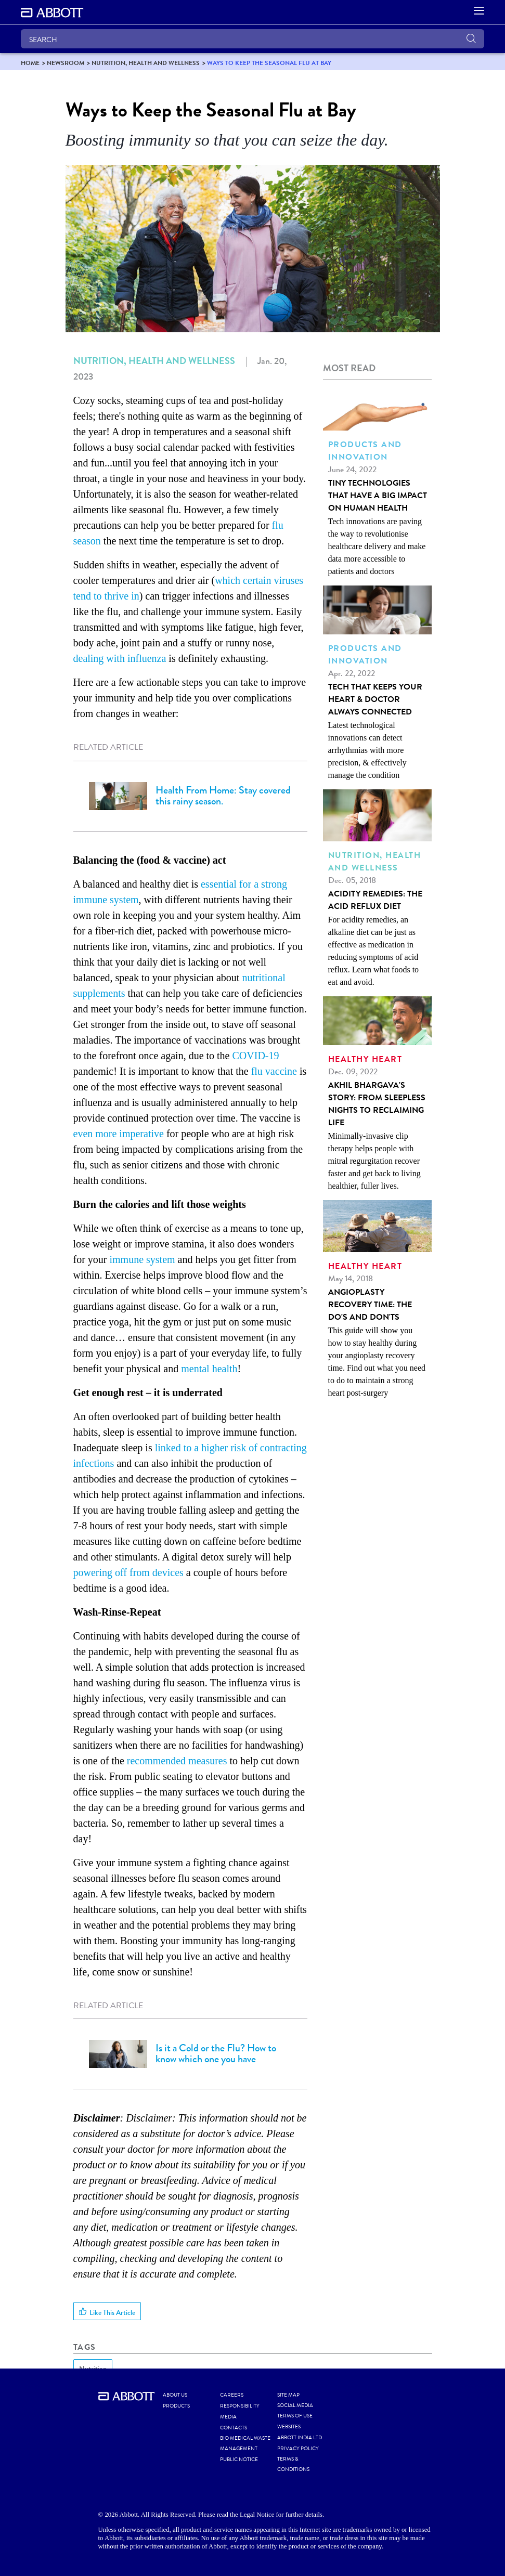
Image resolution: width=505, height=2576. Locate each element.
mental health (209, 1368)
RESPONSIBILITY (240, 2406)
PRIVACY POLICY (298, 2448)
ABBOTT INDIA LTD (299, 2437)
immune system (142, 1259)
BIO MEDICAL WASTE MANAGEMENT (245, 2443)
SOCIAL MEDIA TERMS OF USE (295, 2410)
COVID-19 (255, 1055)
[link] (30, 62)
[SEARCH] (252, 38)
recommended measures (177, 1760)
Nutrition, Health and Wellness (154, 361)
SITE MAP (288, 2395)
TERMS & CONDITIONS (293, 2464)
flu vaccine (274, 1071)
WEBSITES (289, 2426)
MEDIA (228, 2417)
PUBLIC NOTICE (239, 2459)
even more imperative (118, 1133)
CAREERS (231, 2395)
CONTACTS (233, 2427)
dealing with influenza (119, 658)
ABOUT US (175, 2395)
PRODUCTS (176, 2406)
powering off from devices (128, 1572)
